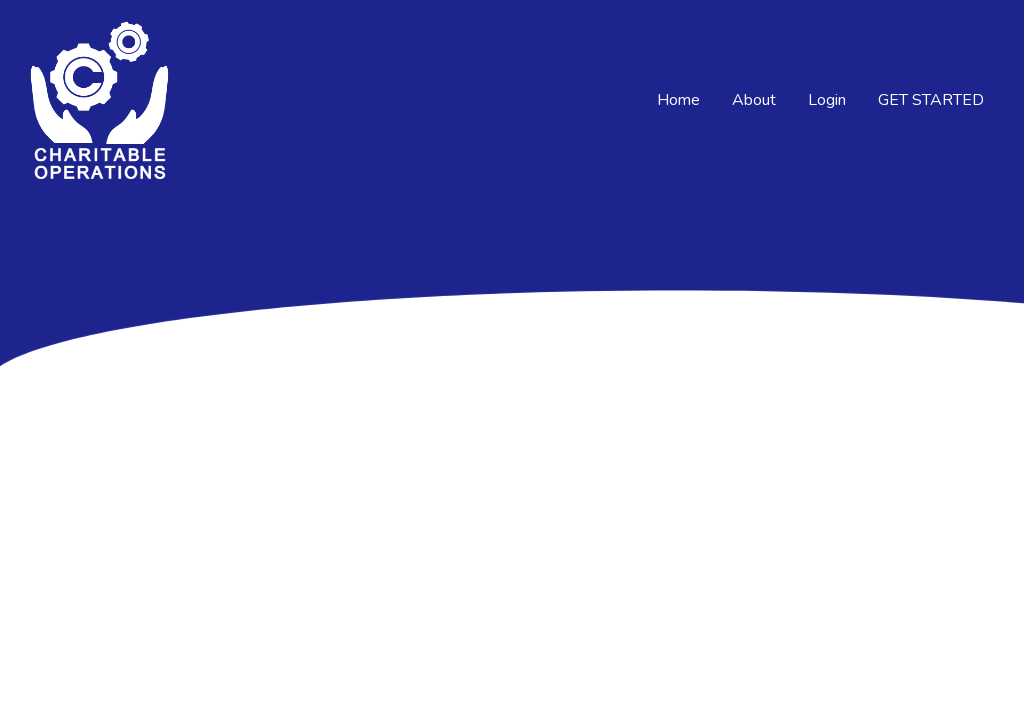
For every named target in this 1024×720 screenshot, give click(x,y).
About (754, 100)
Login (827, 100)
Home (678, 100)
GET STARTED (931, 100)
